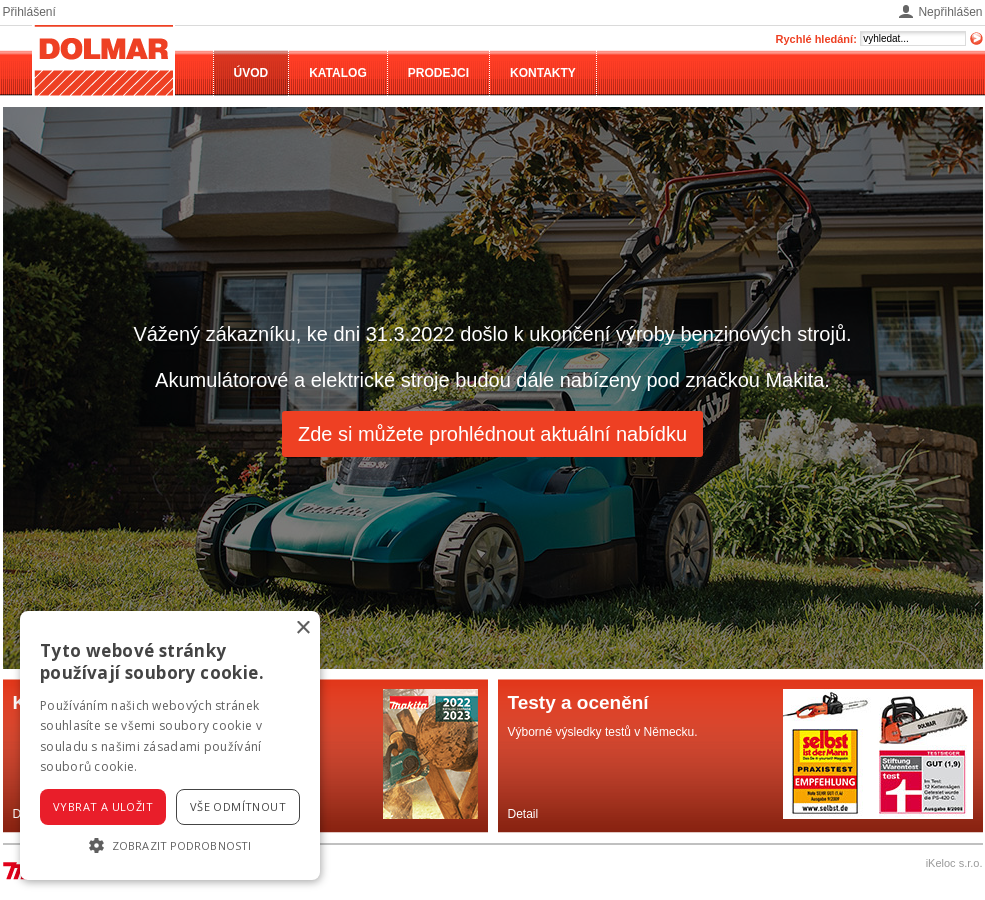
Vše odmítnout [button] (238, 806)
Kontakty (543, 73)
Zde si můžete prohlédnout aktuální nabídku (492, 434)
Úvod (251, 73)
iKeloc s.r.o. (954, 863)
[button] (170, 845)
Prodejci (438, 73)
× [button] (302, 628)
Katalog (338, 73)
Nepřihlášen (950, 12)
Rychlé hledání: (816, 39)
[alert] (170, 745)
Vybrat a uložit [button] (103, 806)
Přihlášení (29, 12)
